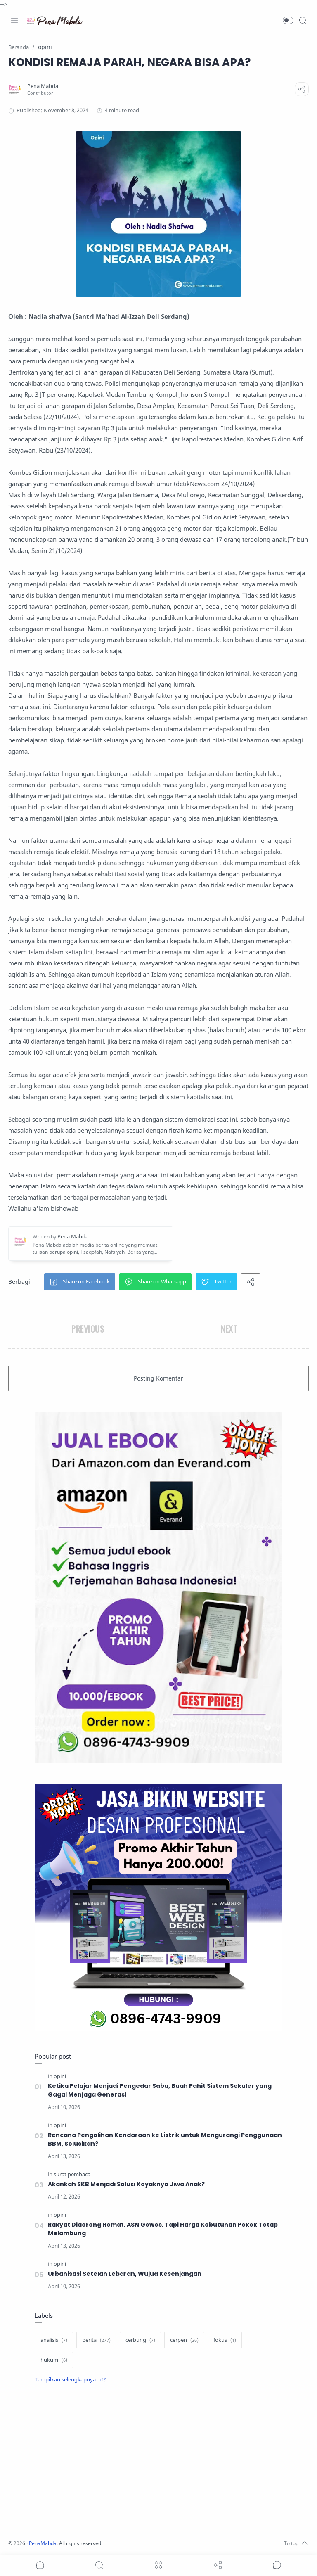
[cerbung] (140, 2340)
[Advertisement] (158, 2462)
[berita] (96, 2340)
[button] (288, 20)
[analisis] (54, 2340)
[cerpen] (184, 2340)
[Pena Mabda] (44, 86)
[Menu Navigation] (14, 20)
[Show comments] (277, 2564)
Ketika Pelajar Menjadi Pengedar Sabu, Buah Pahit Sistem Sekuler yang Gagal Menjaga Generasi (160, 2090)
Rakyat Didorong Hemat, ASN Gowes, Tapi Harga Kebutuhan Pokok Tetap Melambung (163, 2228)
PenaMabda (46, 2543)
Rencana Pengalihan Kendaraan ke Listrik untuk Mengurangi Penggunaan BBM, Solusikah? (165, 2139)
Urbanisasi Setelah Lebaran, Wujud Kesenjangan (125, 2274)
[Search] (302, 20)
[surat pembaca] (72, 2174)
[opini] (60, 2076)
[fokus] (225, 2340)
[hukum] (54, 2360)
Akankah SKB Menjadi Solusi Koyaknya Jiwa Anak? (127, 2184)
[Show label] (70, 2380)
